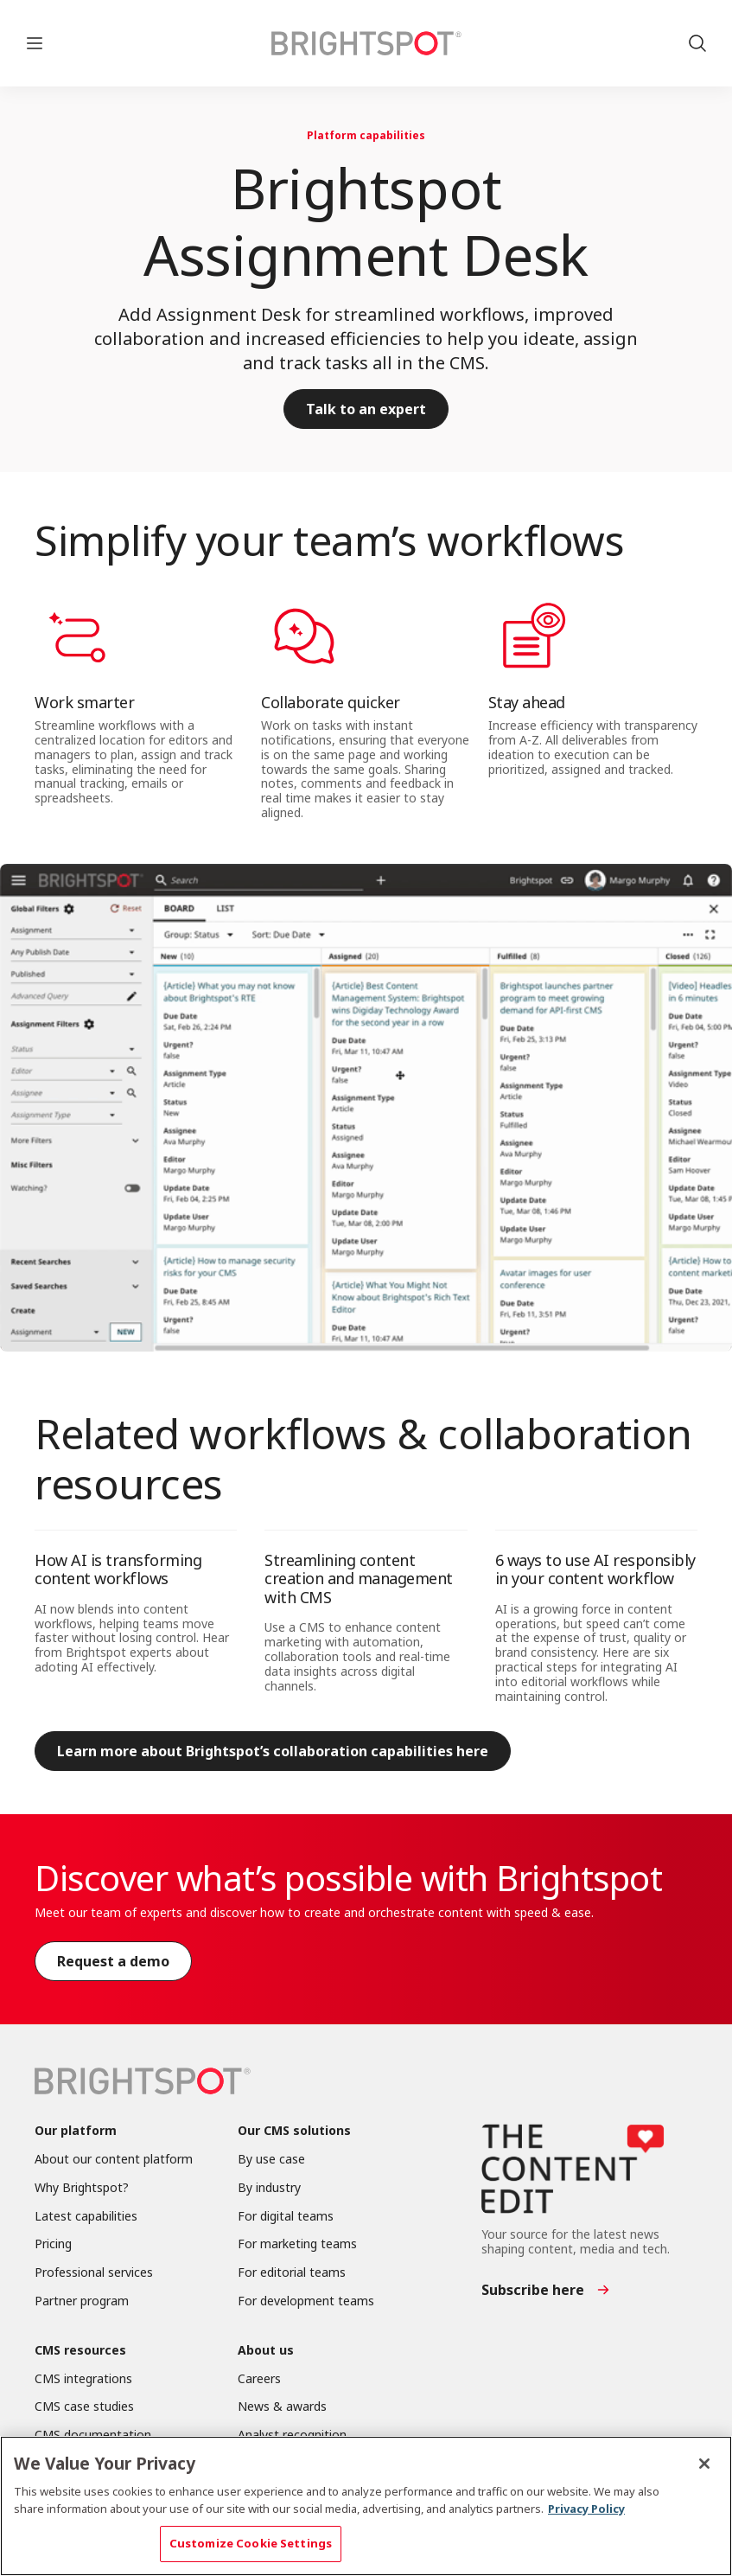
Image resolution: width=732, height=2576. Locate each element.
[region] (366, 2506)
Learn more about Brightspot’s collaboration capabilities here (272, 1751)
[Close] (704, 2464)
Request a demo (113, 1961)
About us (266, 2350)
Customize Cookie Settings (250, 2543)
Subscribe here (532, 2289)
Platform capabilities (366, 135)
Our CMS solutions (294, 2131)
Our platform (76, 2131)
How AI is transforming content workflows (118, 1569)
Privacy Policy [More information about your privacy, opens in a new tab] (586, 2508)
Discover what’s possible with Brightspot (348, 1878)
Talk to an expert (366, 409)
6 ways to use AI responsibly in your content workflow (595, 1569)
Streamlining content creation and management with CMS (358, 1579)
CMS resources (80, 2350)
